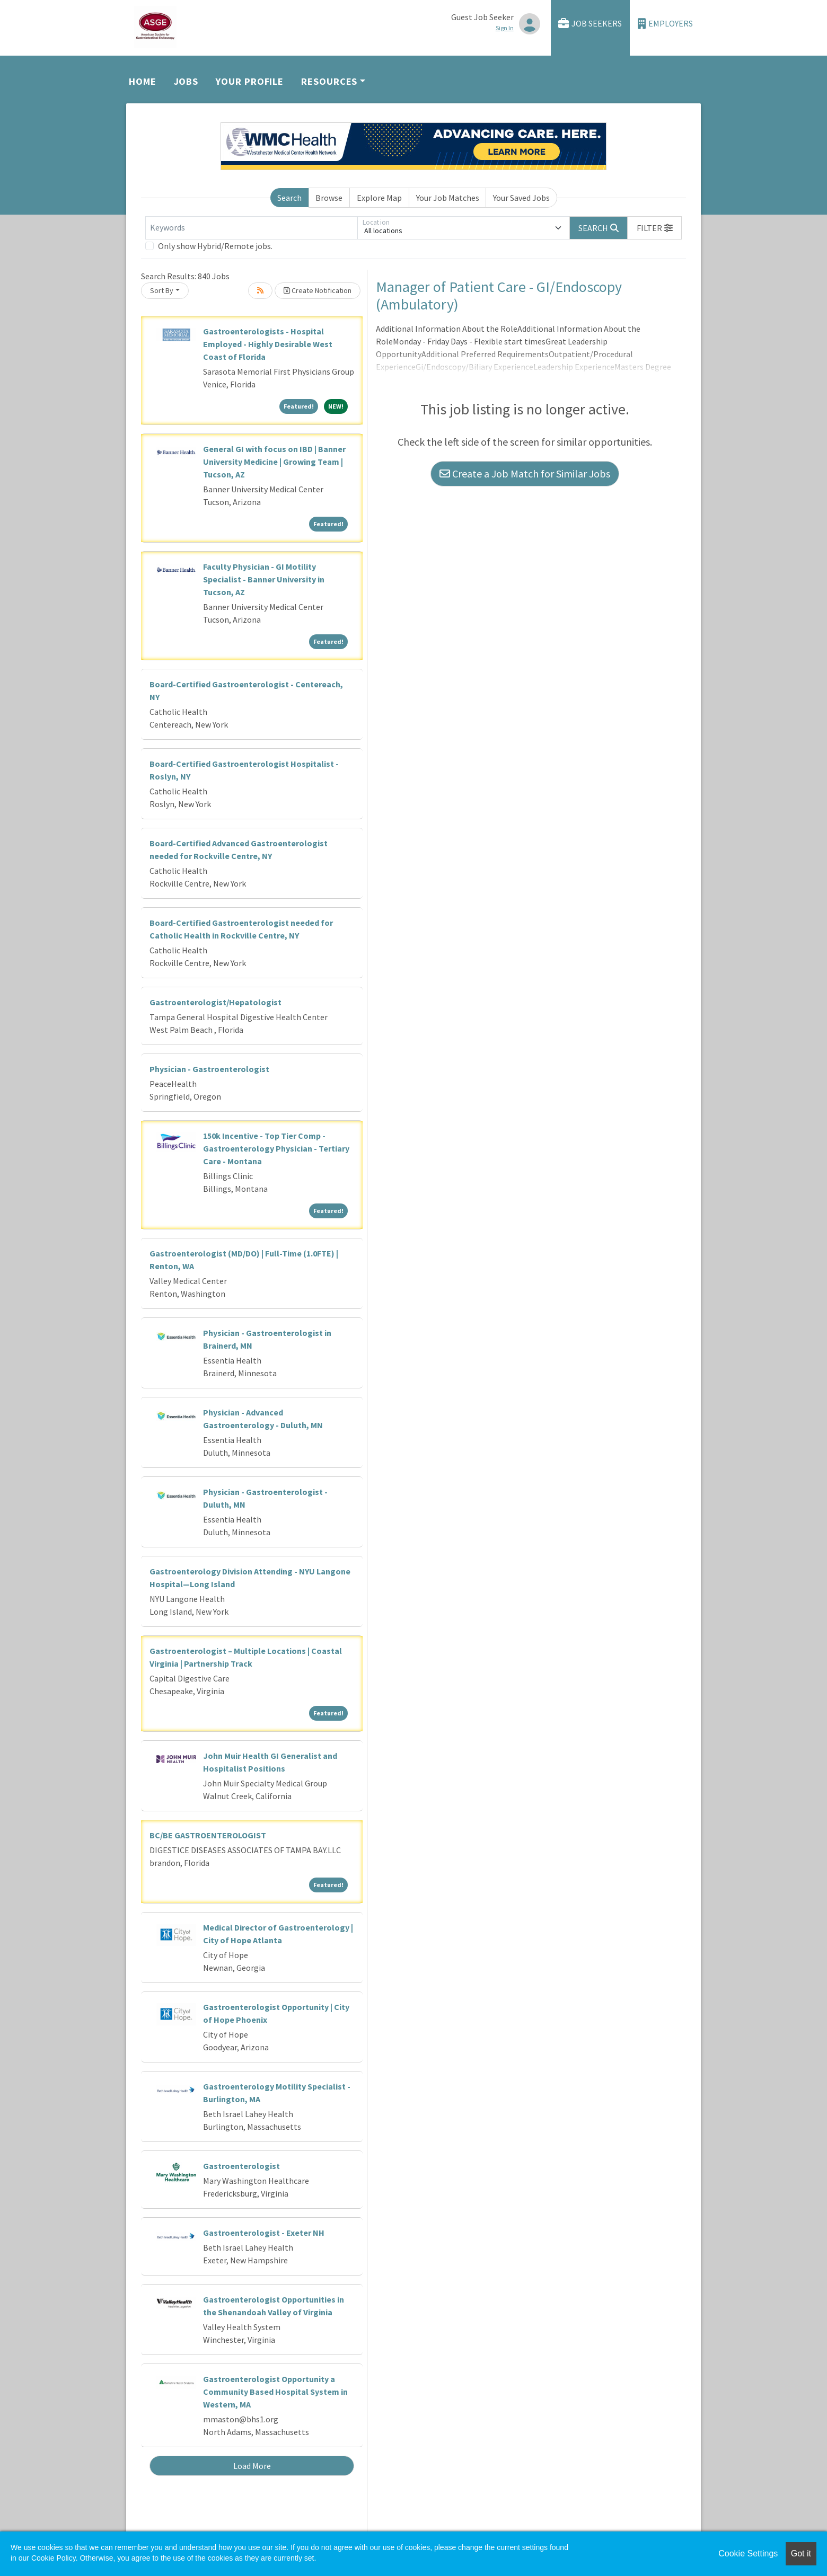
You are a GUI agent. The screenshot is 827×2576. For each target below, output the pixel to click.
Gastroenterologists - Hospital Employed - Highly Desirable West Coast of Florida (267, 344)
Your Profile (250, 81)
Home (142, 81)
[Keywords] (251, 228)
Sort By (161, 290)
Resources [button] (329, 81)
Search (289, 197)
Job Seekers (590, 23)
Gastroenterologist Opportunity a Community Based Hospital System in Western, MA (275, 2392)
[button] (655, 228)
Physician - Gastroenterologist (209, 1069)
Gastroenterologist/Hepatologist (215, 1002)
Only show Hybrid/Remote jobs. (215, 246)
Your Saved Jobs (521, 197)
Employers (665, 23)
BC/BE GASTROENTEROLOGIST (207, 1835)
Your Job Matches (447, 197)
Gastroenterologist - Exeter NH (263, 2232)
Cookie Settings (748, 2553)
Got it (801, 2553)
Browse (328, 197)
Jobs (186, 81)
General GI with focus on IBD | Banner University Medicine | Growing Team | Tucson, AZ (274, 462)
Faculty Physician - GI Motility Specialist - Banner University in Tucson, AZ (263, 579)
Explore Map (379, 197)
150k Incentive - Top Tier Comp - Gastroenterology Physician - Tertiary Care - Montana (276, 1148)
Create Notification (317, 290)
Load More (252, 2465)
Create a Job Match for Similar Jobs (524, 473)
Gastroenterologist (241, 2166)
